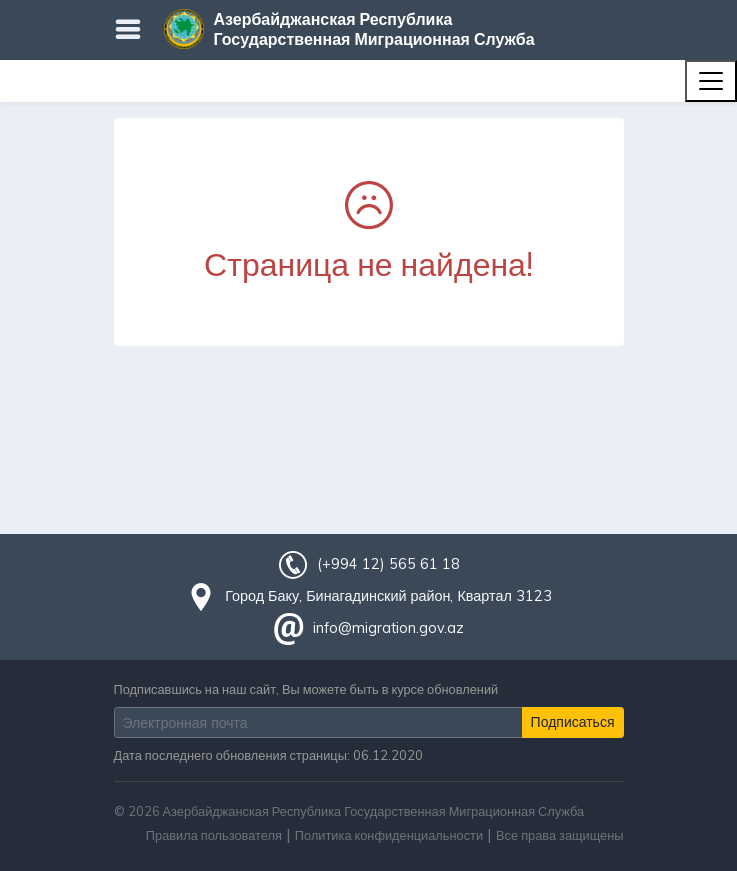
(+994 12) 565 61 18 (388, 564)
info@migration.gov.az (388, 628)
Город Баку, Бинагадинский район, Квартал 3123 (388, 596)
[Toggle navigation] (711, 81)
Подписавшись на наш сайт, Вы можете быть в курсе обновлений (306, 689)
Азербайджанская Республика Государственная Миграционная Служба (374, 29)
